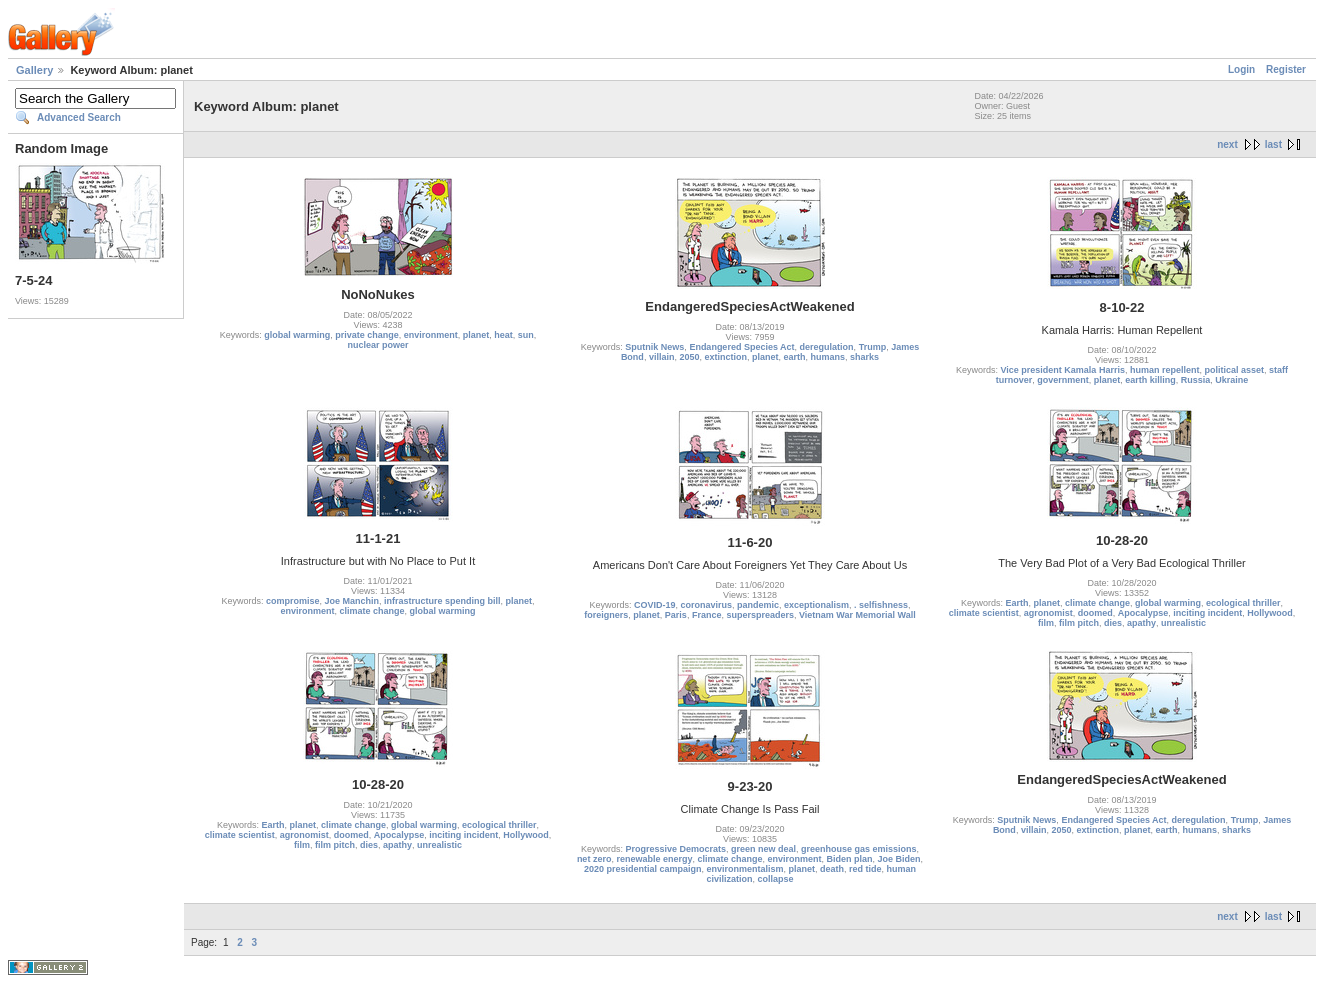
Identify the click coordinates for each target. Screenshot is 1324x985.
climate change (371, 611)
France (707, 615)
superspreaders (760, 615)
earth (795, 357)
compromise (293, 601)
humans (828, 357)
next (1227, 144)
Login (1241, 69)
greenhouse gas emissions (859, 849)
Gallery (34, 70)
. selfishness (881, 605)
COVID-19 (655, 605)
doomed (1095, 613)
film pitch (1079, 623)
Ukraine (1231, 380)
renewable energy (654, 859)
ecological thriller (1243, 603)
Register (1286, 69)
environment (431, 335)
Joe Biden (899, 859)
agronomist (1048, 613)
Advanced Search (79, 117)
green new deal (763, 849)
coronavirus (706, 605)
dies (1113, 623)
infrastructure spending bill (442, 601)
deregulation (827, 347)
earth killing (1150, 380)
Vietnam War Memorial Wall (857, 615)
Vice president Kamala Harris (1063, 370)
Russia (1196, 380)
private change (367, 335)
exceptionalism (816, 605)
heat (503, 335)
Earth (1016, 603)
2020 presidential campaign (643, 869)
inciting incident (1207, 613)
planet (476, 335)
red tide (865, 869)
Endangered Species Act (741, 347)
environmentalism (744, 869)
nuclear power (377, 345)
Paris (676, 615)
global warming (297, 335)
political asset (1234, 370)
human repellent (1165, 370)
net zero (594, 859)
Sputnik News (654, 347)
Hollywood (1270, 613)
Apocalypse (1143, 613)
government (1063, 380)
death (832, 869)
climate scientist (984, 613)
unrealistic (1183, 623)
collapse (776, 879)
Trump (873, 347)
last (1273, 144)
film (1046, 623)
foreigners (606, 615)
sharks (864, 357)
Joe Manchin (351, 601)
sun (526, 335)
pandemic (758, 605)
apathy (1141, 623)
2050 (689, 357)
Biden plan (850, 859)
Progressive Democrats (675, 849)
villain (662, 357)
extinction (725, 357)
